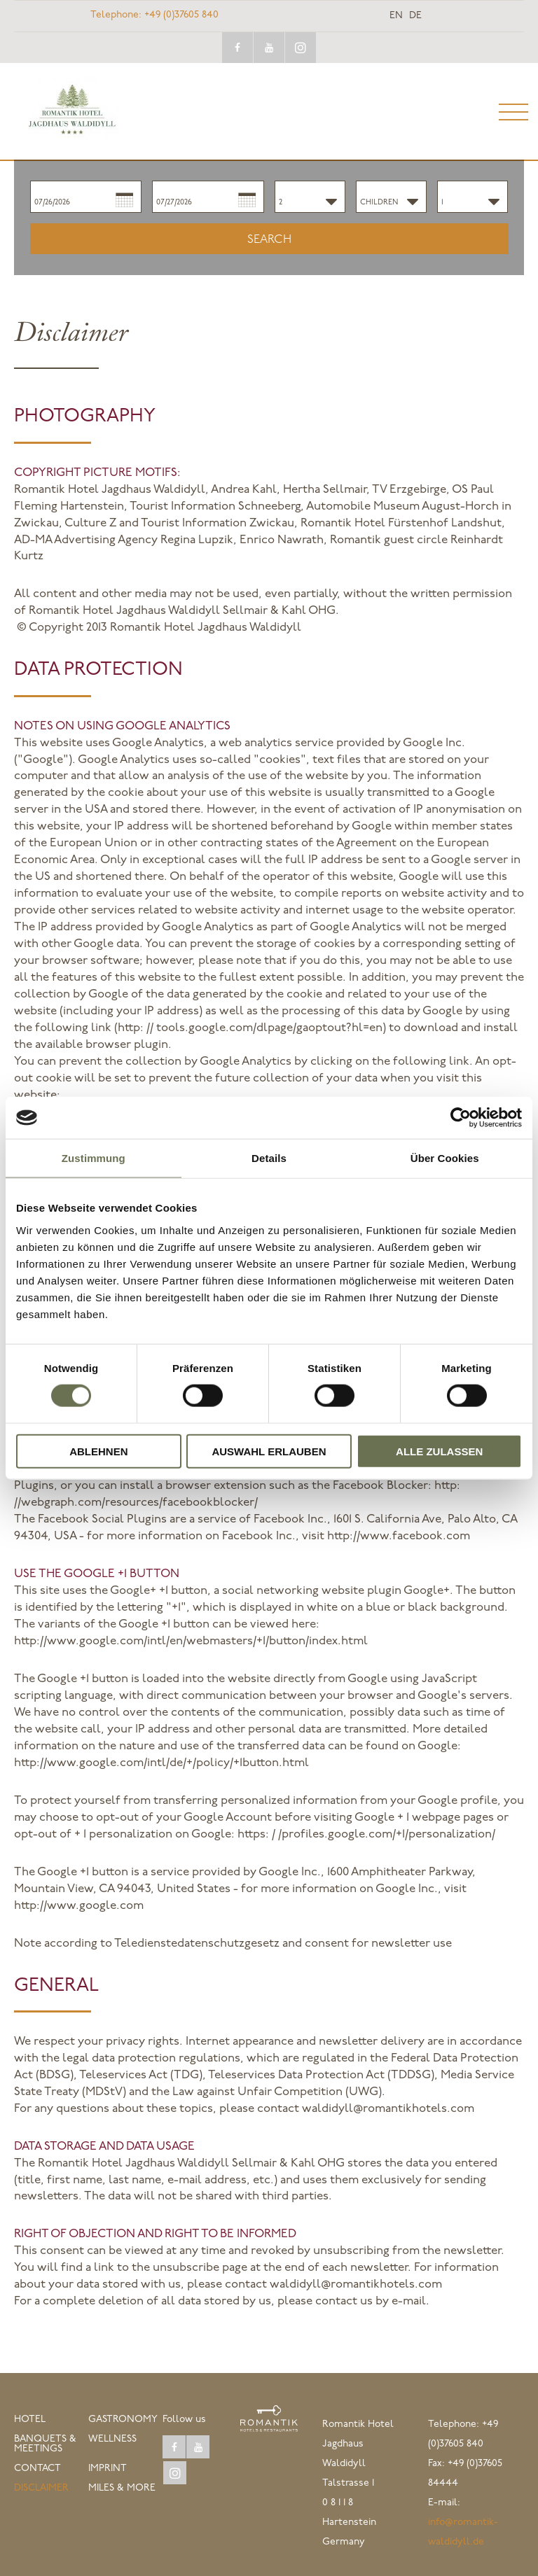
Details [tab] (269, 1158)
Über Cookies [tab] (445, 1158)
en (396, 16)
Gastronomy (123, 2419)
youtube (269, 47)
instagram (300, 47)
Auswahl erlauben (269, 1451)
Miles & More (122, 2488)
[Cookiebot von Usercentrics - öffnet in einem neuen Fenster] (460, 1117)
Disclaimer (41, 2488)
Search (269, 240)
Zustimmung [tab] (93, 1158)
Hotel (30, 2419)
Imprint (107, 2468)
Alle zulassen (439, 1451)
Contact (37, 2468)
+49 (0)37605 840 (154, 15)
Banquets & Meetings (45, 2444)
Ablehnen (98, 1451)
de (415, 16)
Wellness (112, 2439)
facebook (237, 47)
